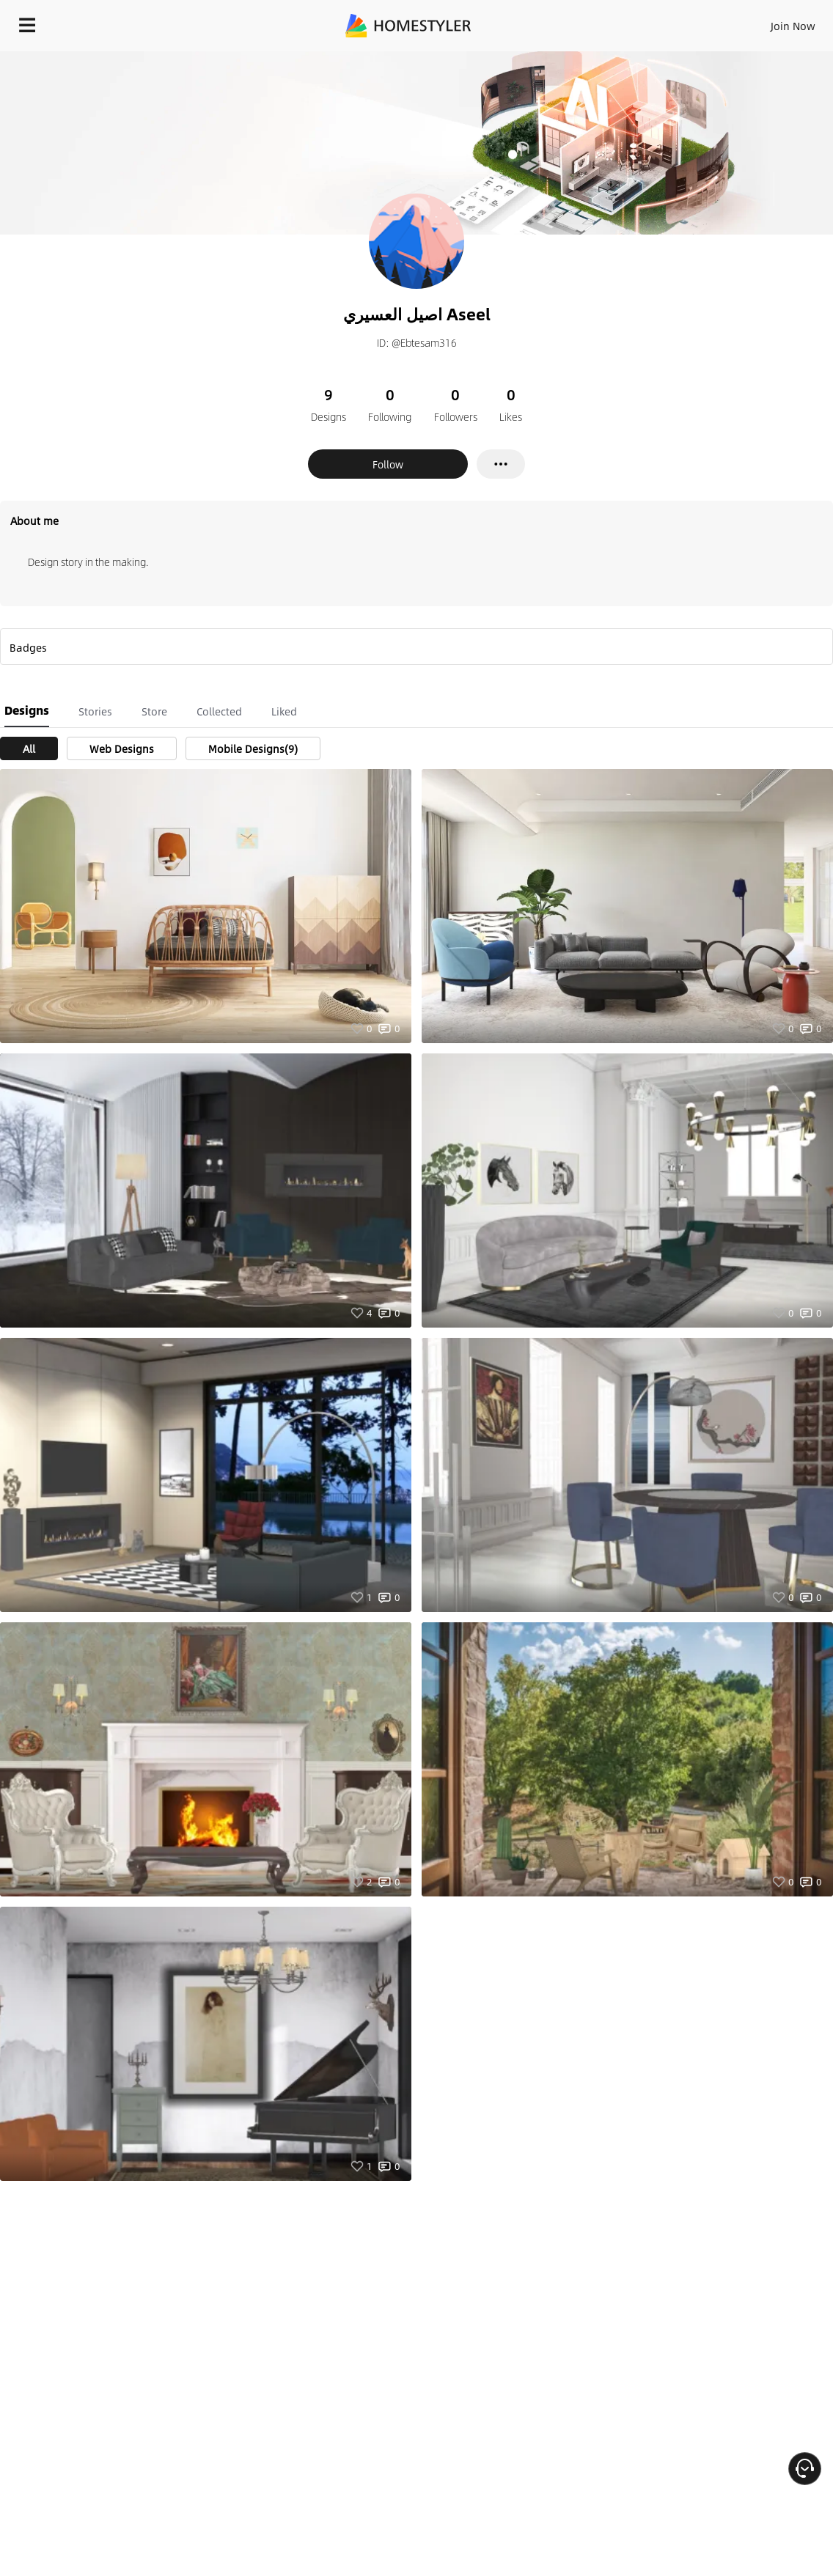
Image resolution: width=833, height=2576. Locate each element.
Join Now (793, 26)
